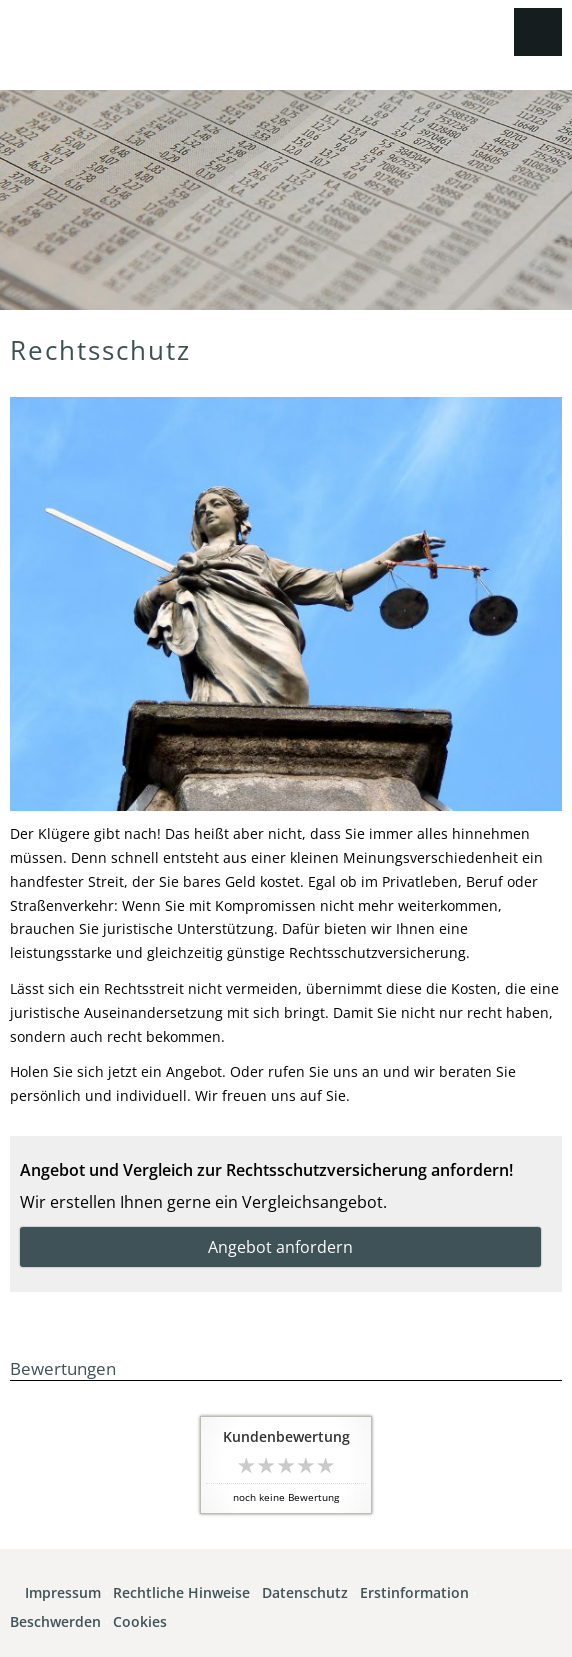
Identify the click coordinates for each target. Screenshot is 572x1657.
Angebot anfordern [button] (280, 1247)
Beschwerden (55, 1621)
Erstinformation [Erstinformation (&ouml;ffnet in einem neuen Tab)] (414, 1592)
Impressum (63, 1592)
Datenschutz (305, 1592)
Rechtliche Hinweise (181, 1592)
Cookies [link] (140, 1621)
